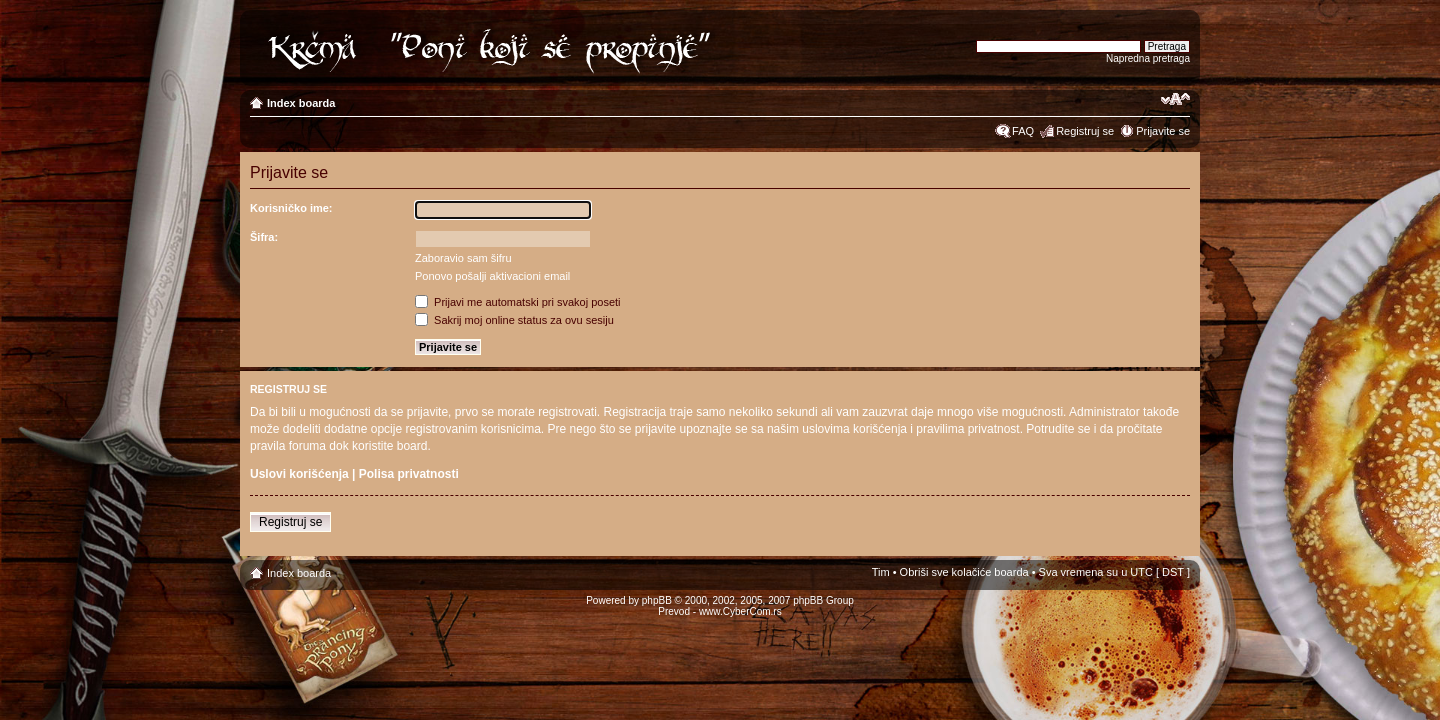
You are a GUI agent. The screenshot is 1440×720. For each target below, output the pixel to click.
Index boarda (301, 103)
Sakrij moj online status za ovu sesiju (514, 320)
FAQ (1023, 131)
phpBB (657, 600)
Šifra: (264, 237)
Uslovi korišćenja (299, 474)
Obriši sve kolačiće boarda (964, 572)
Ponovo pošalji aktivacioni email (492, 276)
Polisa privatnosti (409, 474)
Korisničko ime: (291, 208)
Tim (881, 572)
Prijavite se (1163, 131)
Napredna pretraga (1148, 58)
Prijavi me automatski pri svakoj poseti (518, 302)
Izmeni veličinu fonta (1175, 99)
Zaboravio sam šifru (463, 258)
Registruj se (1085, 131)
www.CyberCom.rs (740, 611)
